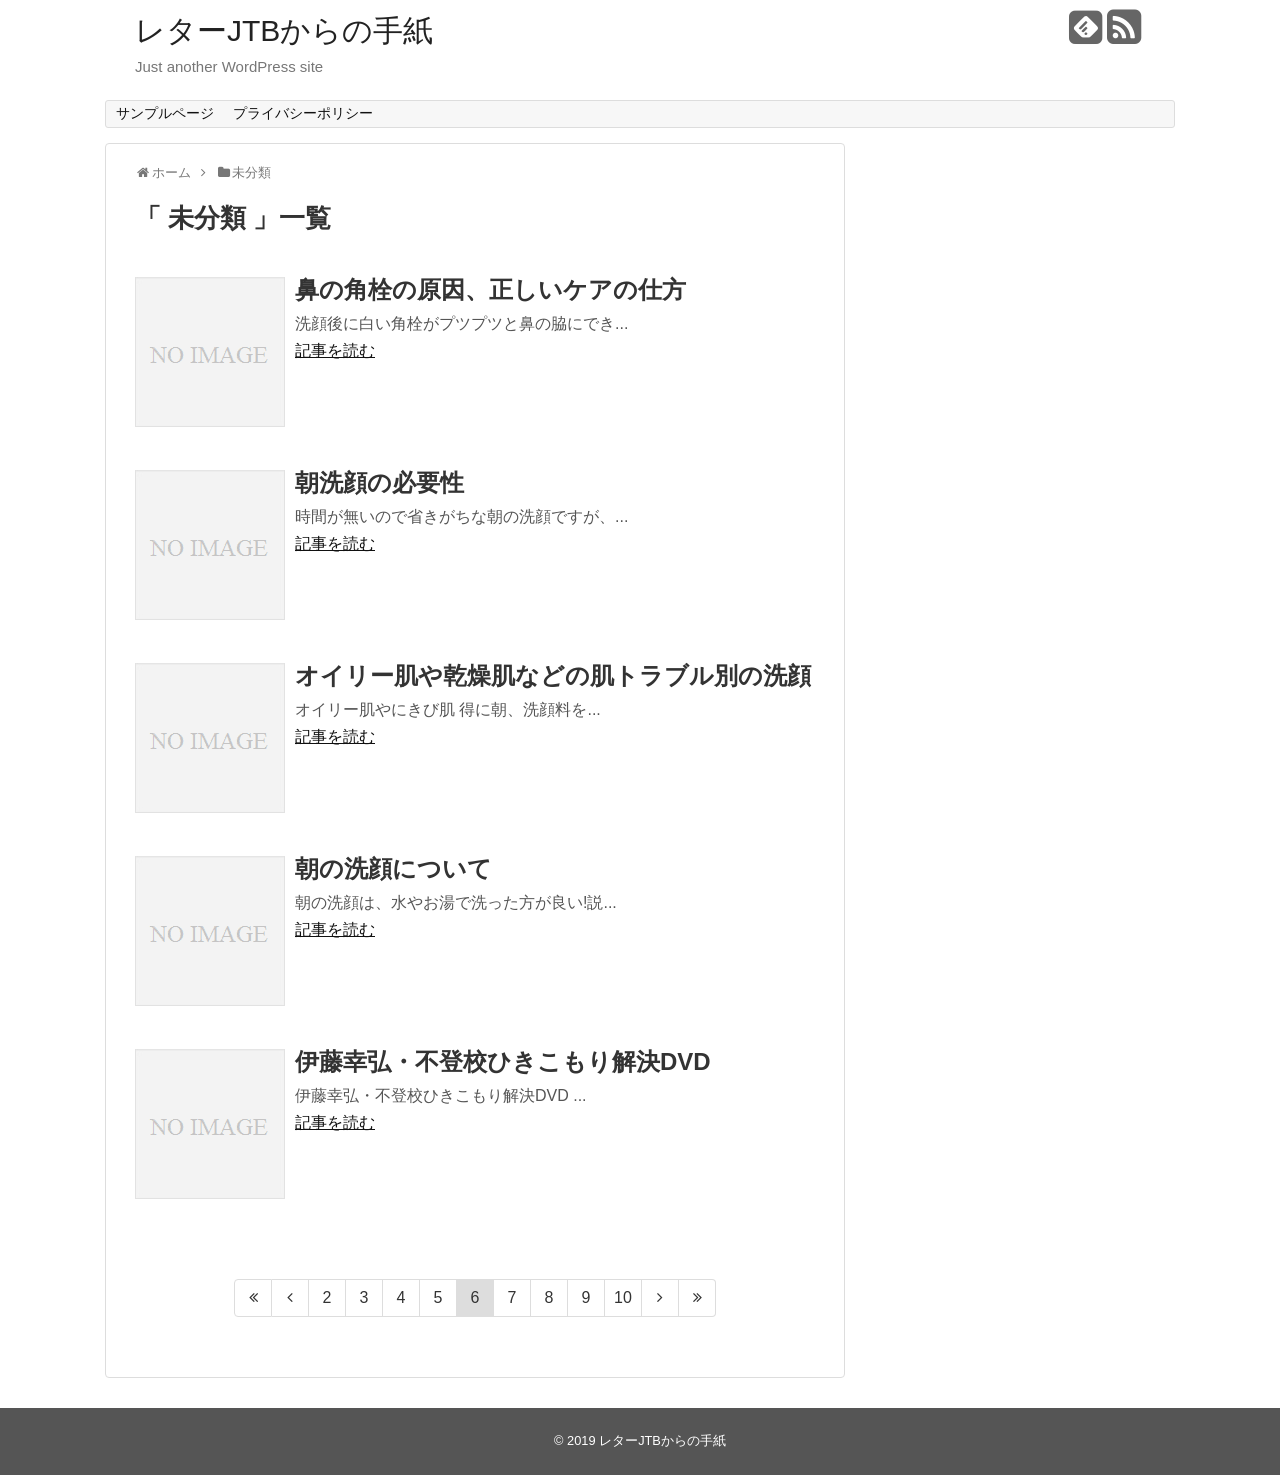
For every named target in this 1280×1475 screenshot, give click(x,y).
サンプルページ (165, 113)
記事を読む (335, 350)
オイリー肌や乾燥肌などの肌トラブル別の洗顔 (553, 675)
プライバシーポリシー (303, 113)
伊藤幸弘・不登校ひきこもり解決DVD (503, 1061)
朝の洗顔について (393, 868)
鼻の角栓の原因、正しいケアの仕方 (490, 289)
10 (623, 1297)
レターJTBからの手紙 (284, 30)
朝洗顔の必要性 (379, 482)
